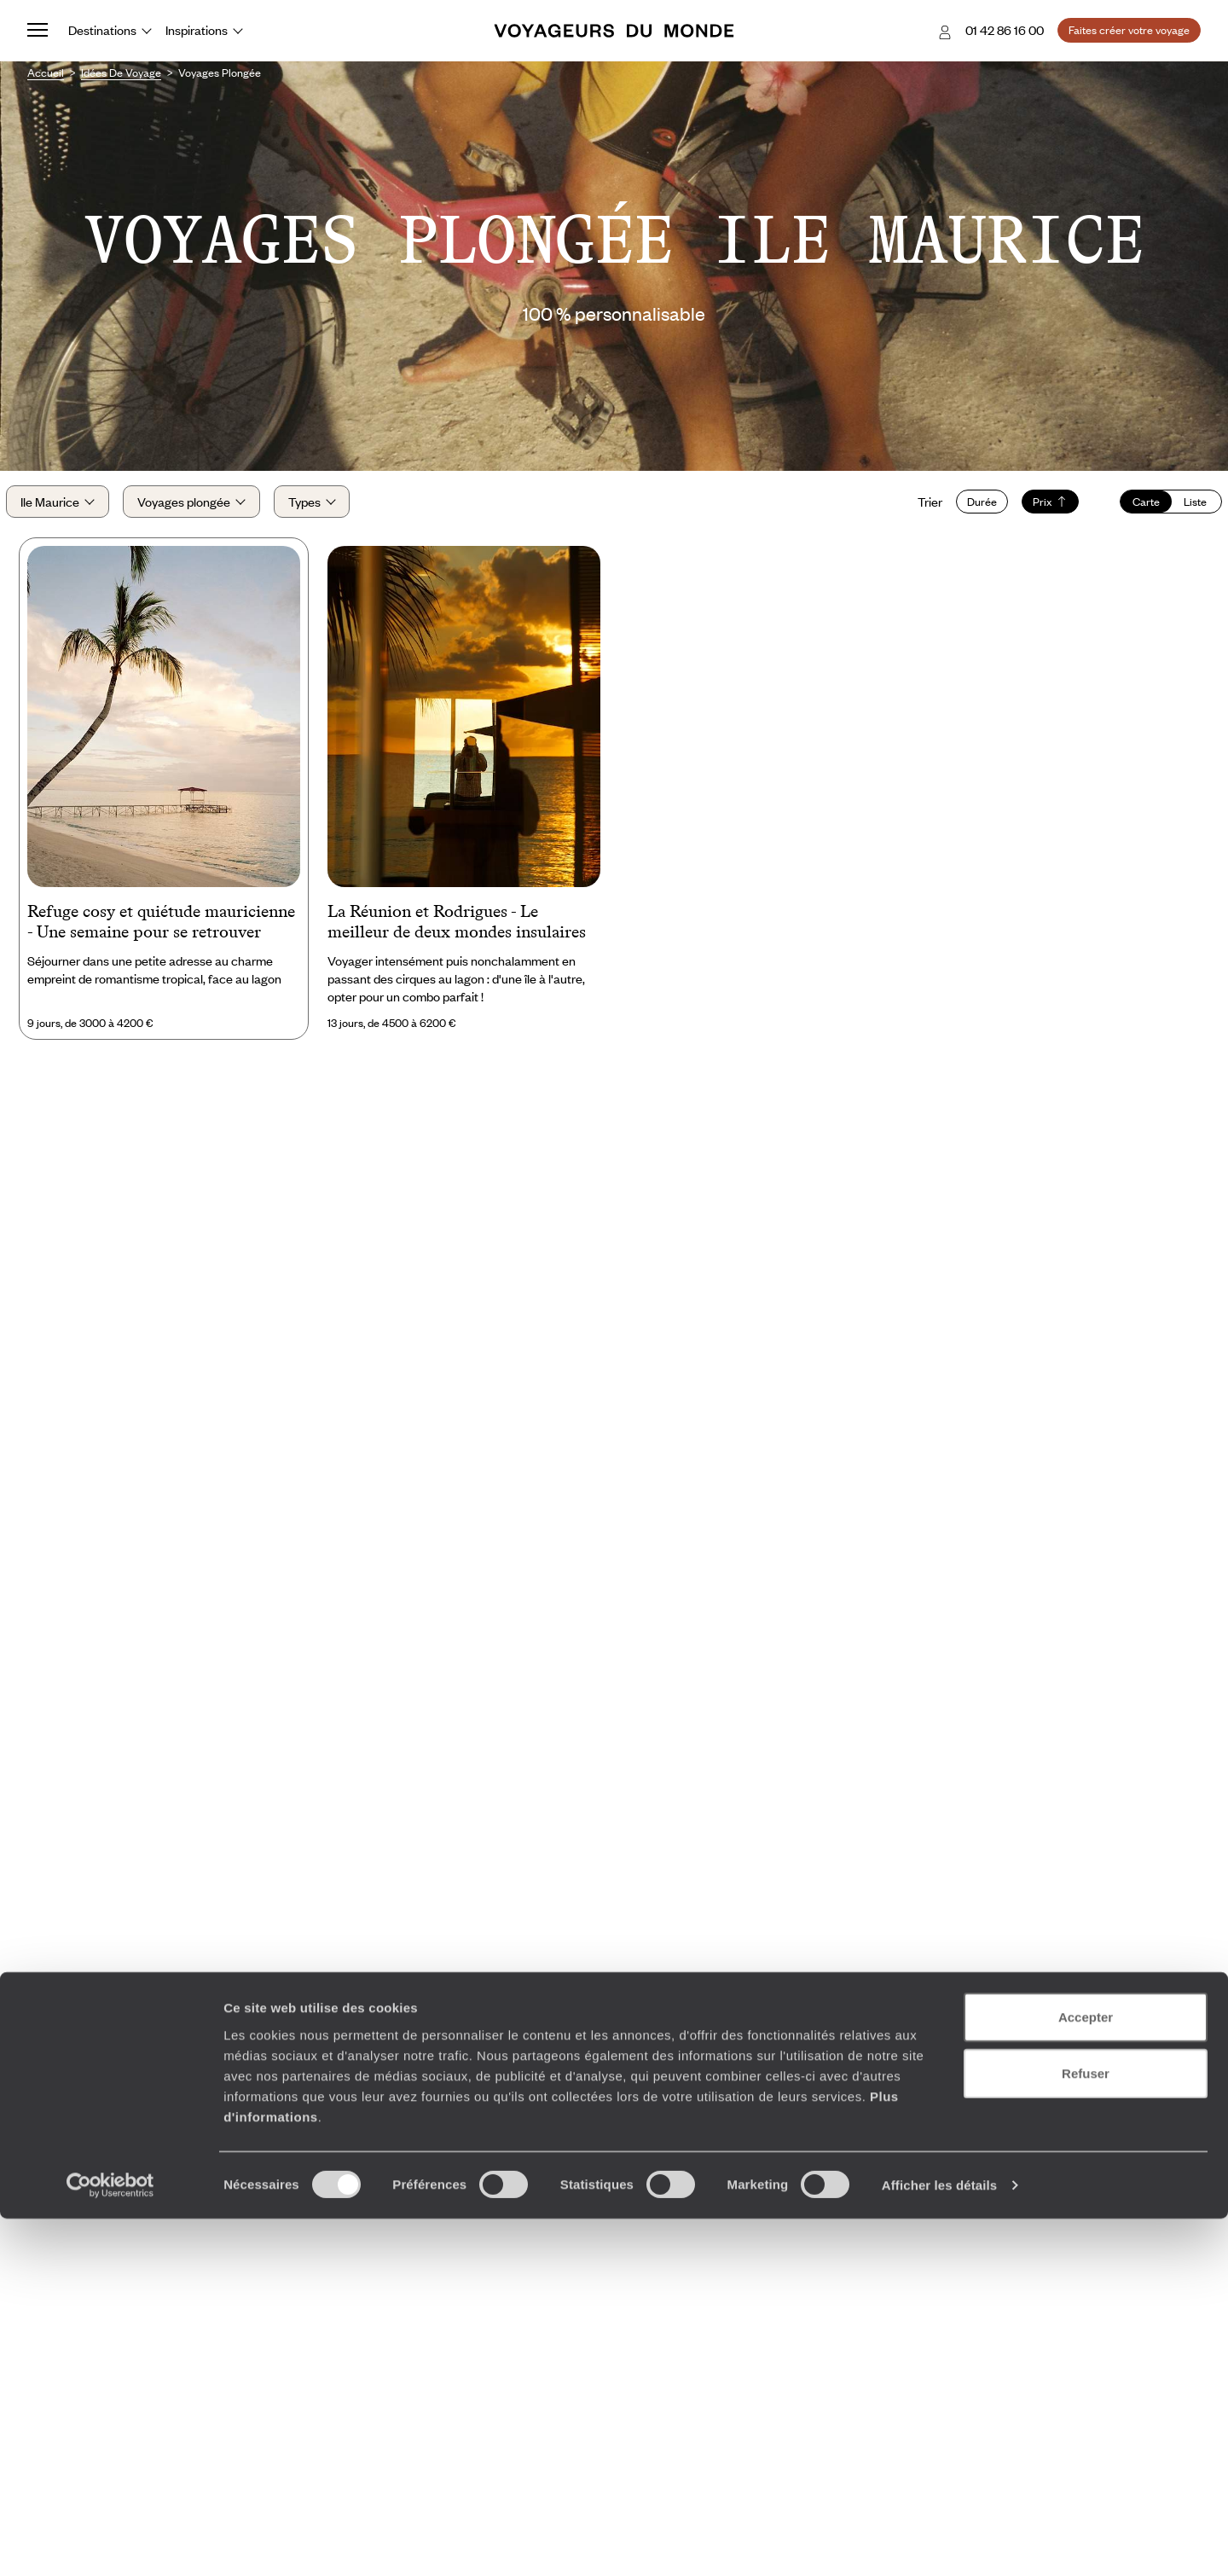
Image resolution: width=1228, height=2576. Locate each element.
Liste (1174, 514)
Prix (1028, 514)
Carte (1124, 514)
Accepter (1085, 2374)
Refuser (1085, 2430)
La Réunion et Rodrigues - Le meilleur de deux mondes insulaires (456, 947)
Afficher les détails (939, 2542)
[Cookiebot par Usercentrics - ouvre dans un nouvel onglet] (110, 2543)
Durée (961, 514)
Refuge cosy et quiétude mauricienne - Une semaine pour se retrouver (161, 947)
